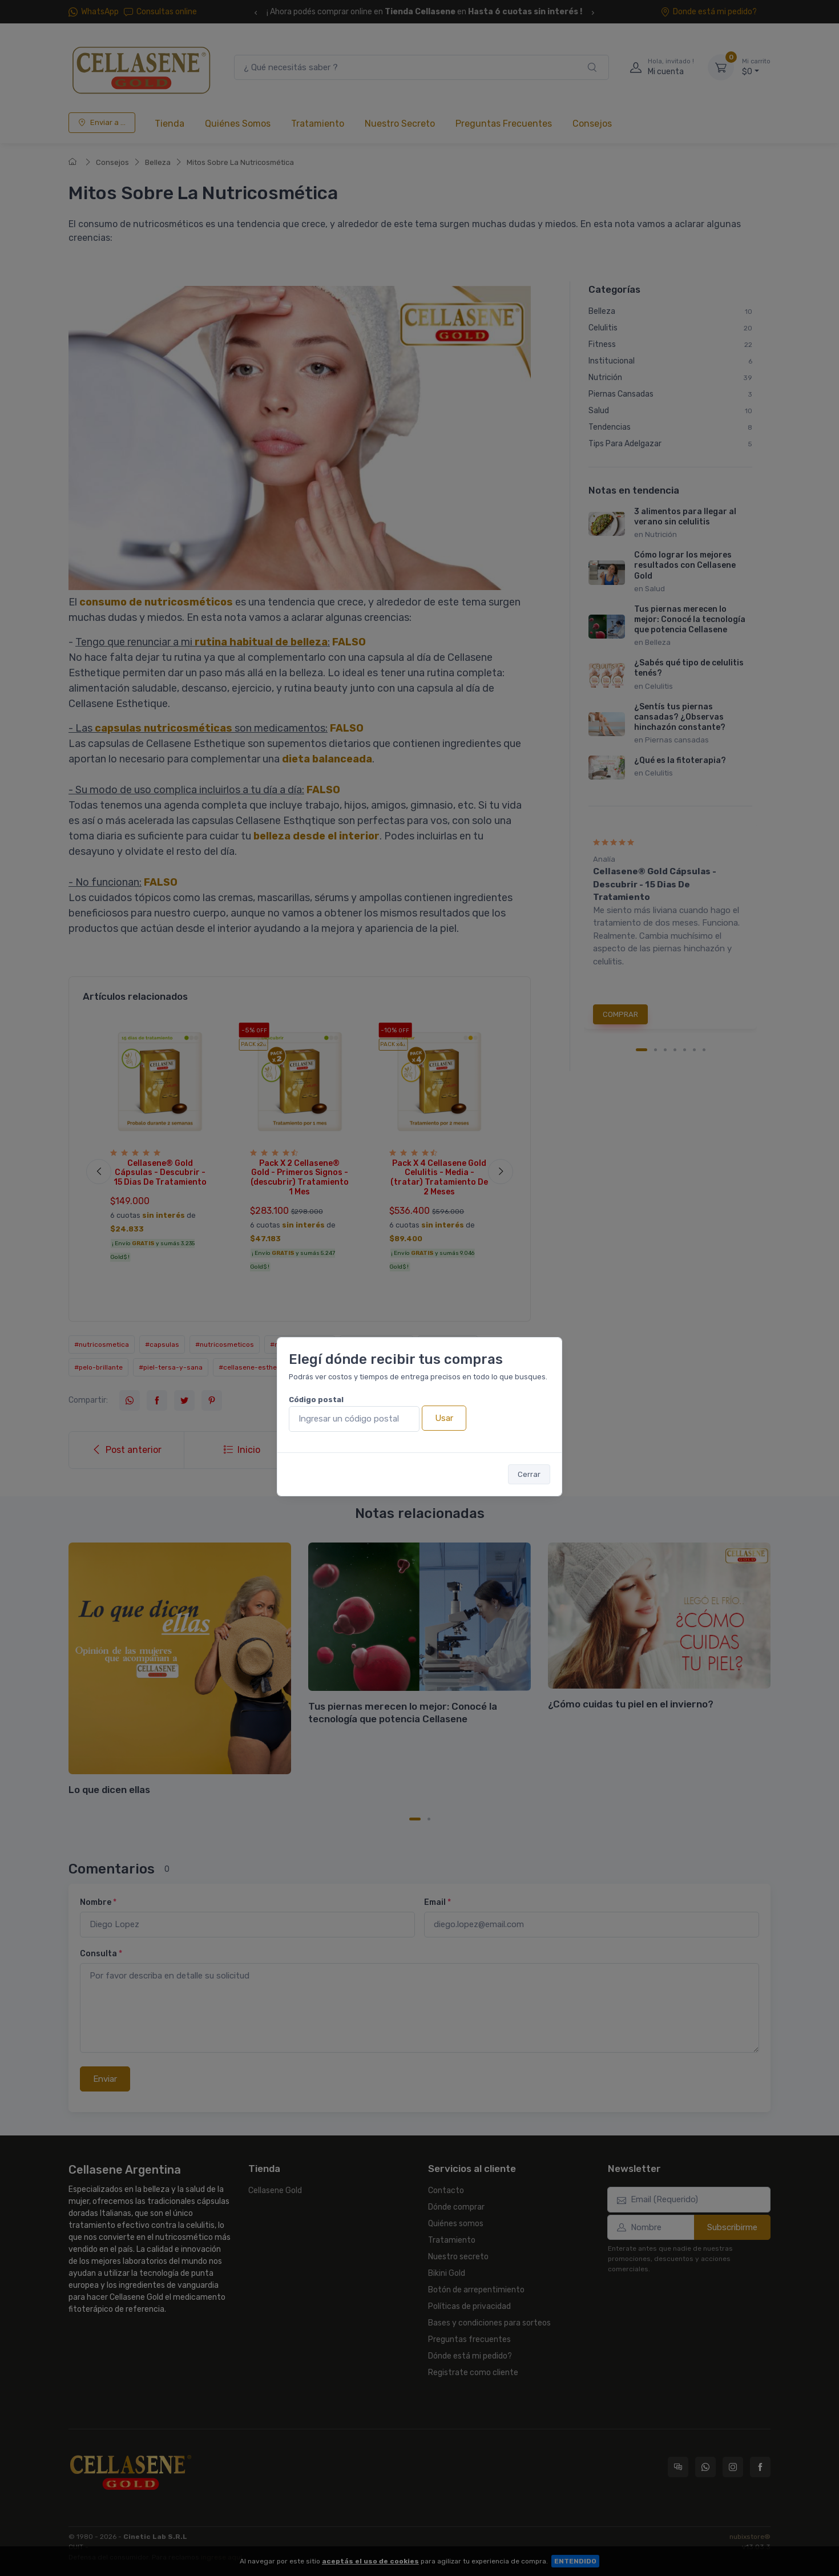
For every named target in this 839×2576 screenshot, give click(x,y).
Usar (444, 1418)
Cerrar (529, 1474)
